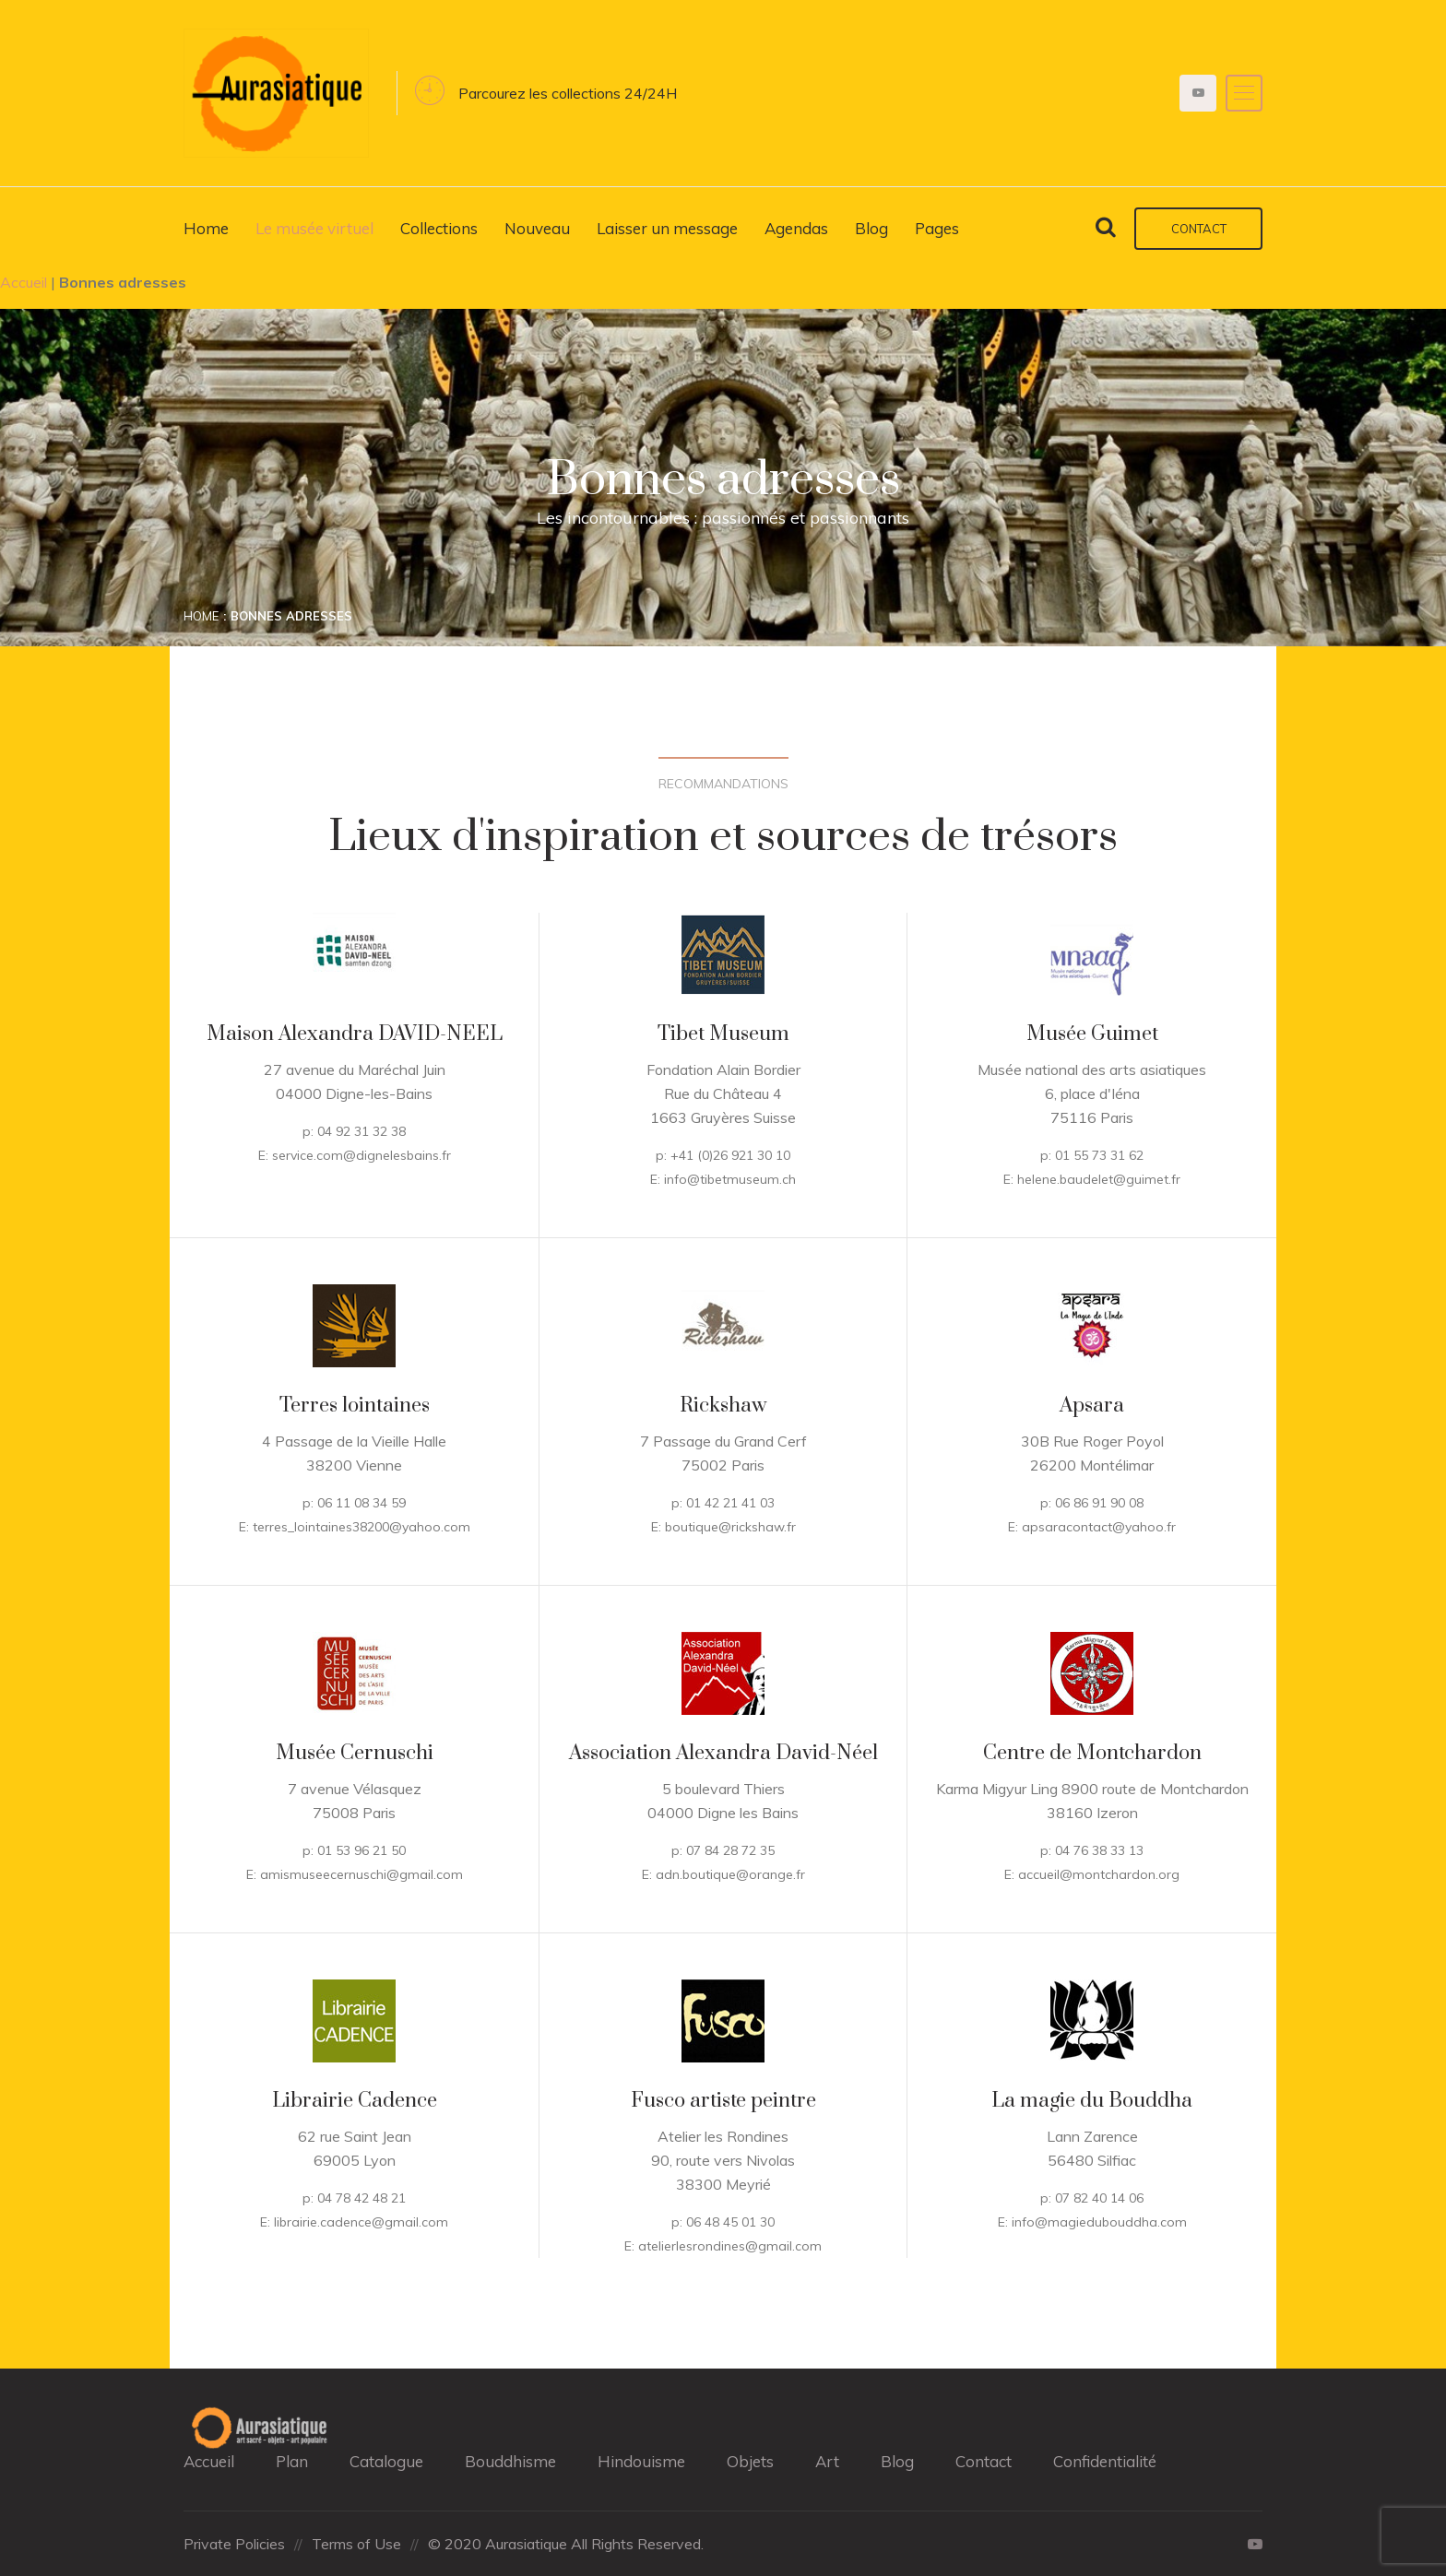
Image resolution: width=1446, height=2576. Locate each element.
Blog (871, 228)
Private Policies (234, 2544)
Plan (292, 2461)
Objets (750, 2461)
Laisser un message (667, 228)
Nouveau (537, 228)
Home (206, 228)
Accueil (23, 282)
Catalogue (386, 2461)
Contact (1199, 228)
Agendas (796, 228)
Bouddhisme (510, 2461)
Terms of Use (356, 2544)
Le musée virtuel (314, 228)
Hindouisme (641, 2461)
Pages (937, 228)
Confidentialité (1104, 2461)
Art (827, 2461)
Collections (439, 228)
